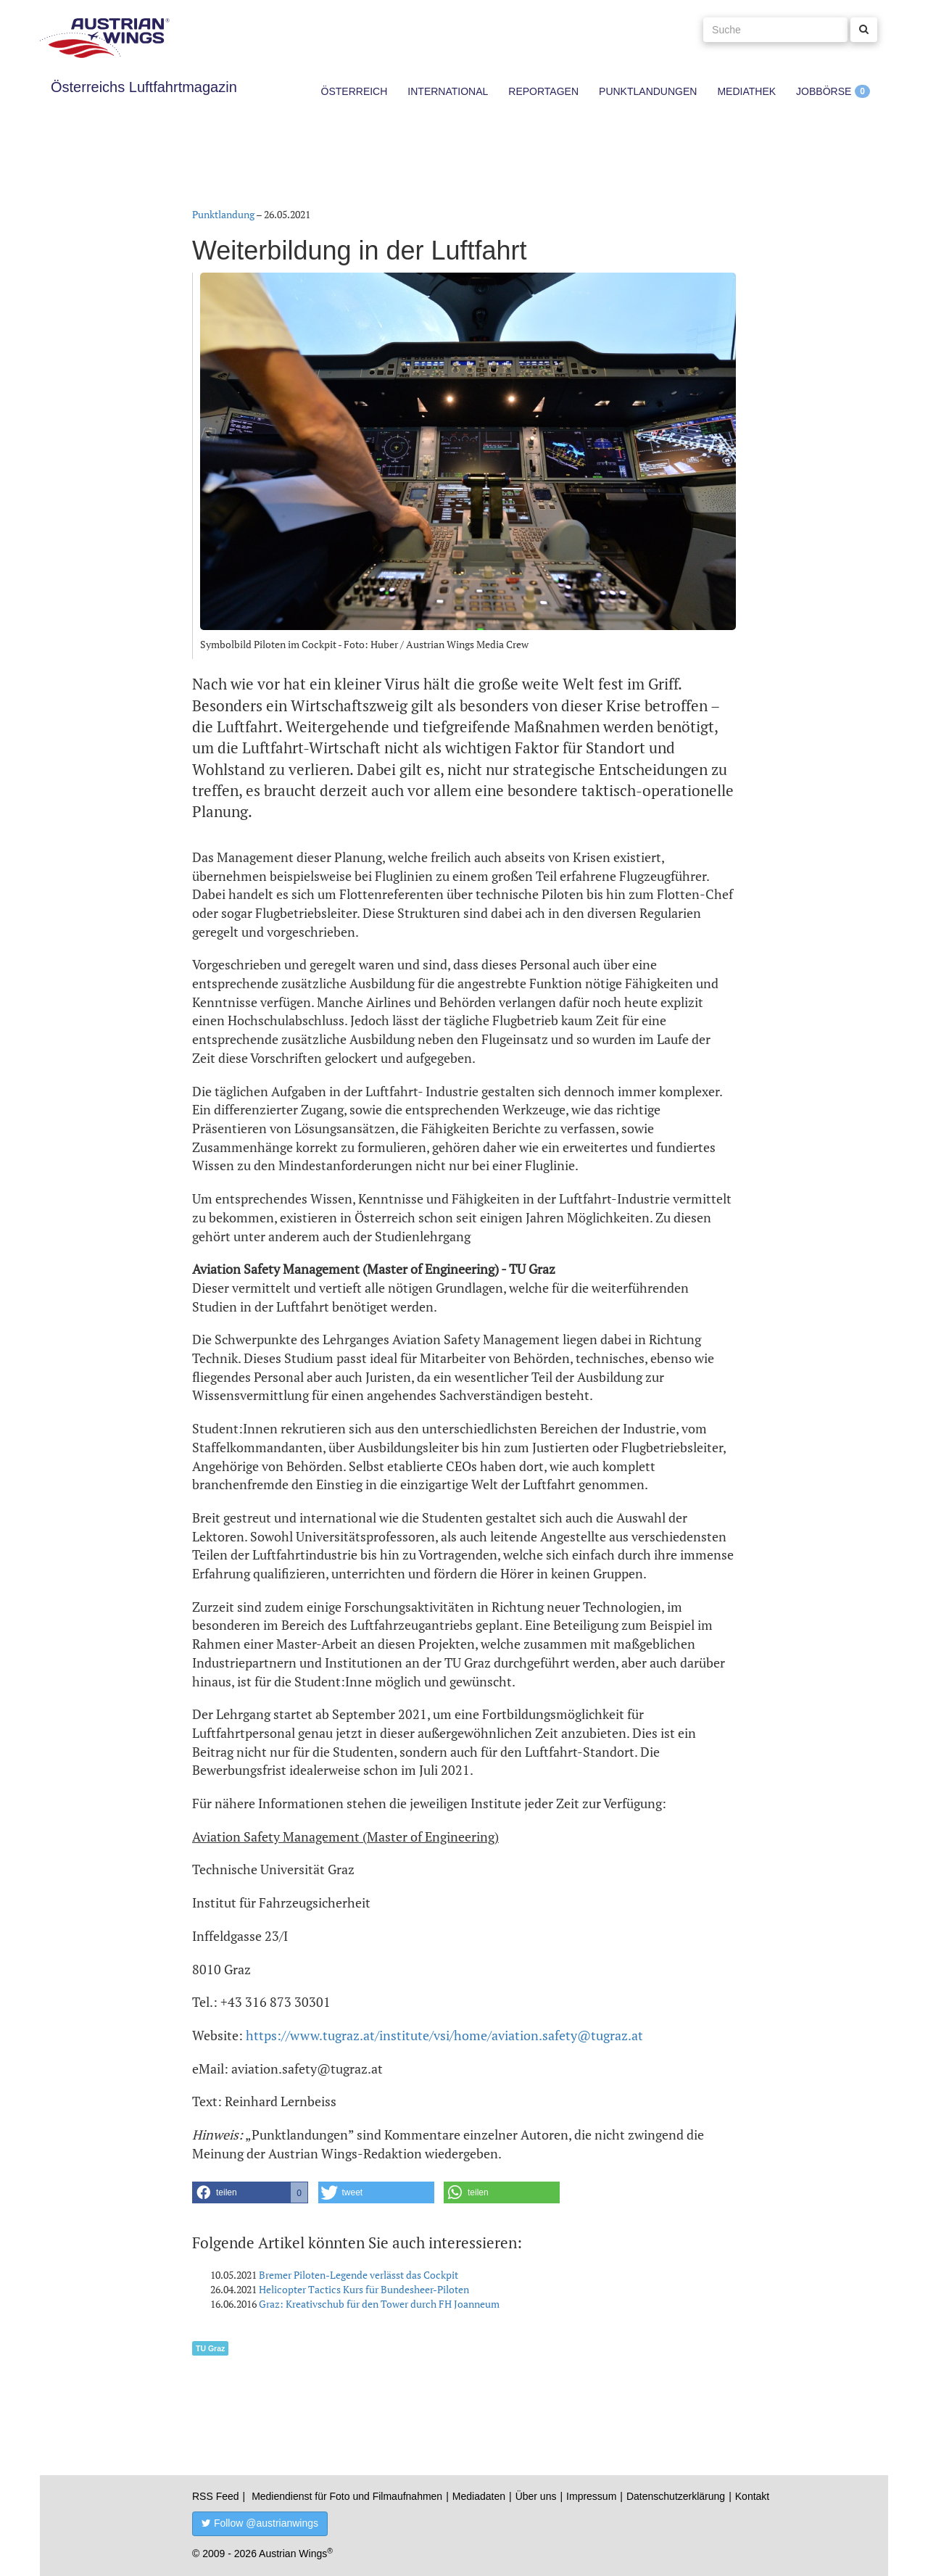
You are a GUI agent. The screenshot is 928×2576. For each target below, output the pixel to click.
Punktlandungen (648, 91)
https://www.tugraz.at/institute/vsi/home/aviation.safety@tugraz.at (444, 2035)
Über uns (536, 2496)
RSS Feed (215, 2496)
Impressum (591, 2496)
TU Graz (210, 2348)
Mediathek (746, 91)
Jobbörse (823, 91)
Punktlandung (223, 214)
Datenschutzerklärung (675, 2496)
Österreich (354, 91)
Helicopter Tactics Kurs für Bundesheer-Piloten (364, 2289)
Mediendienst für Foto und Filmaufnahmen (347, 2496)
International (447, 91)
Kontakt (752, 2496)
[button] (250, 2192)
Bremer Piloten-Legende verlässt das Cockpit (358, 2275)
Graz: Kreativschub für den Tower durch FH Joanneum (379, 2304)
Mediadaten (478, 2496)
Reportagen (543, 91)
